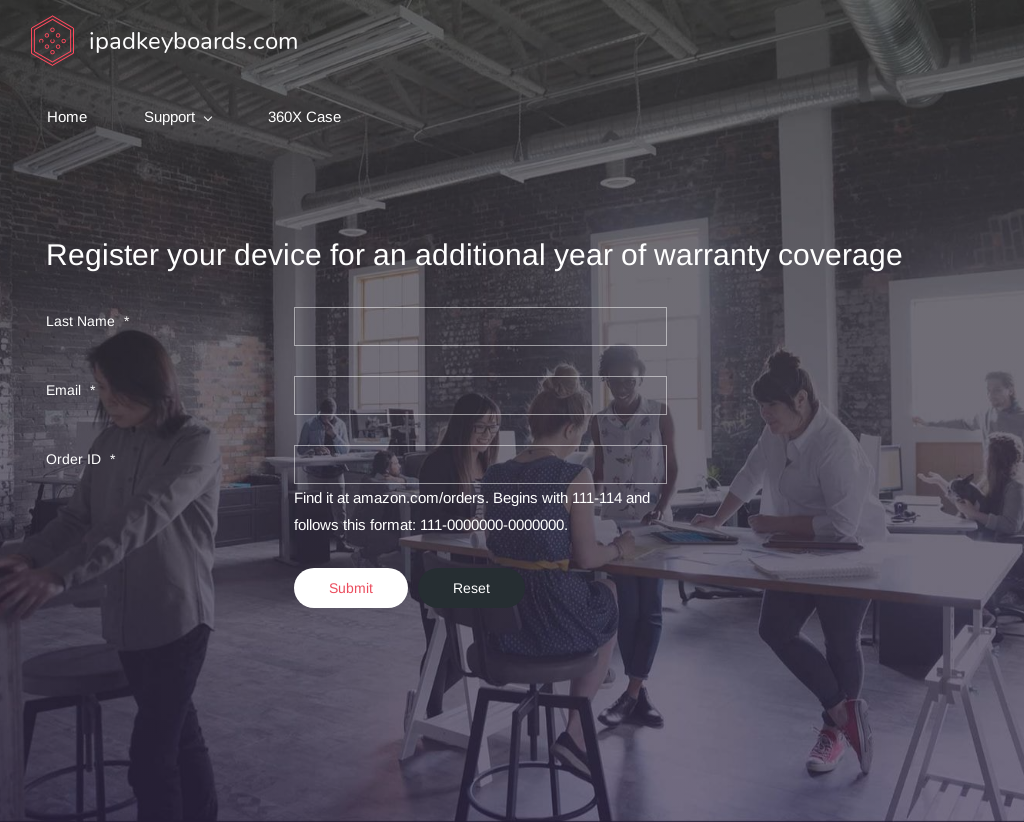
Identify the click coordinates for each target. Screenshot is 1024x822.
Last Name (82, 321)
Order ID (75, 459)
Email (65, 390)
